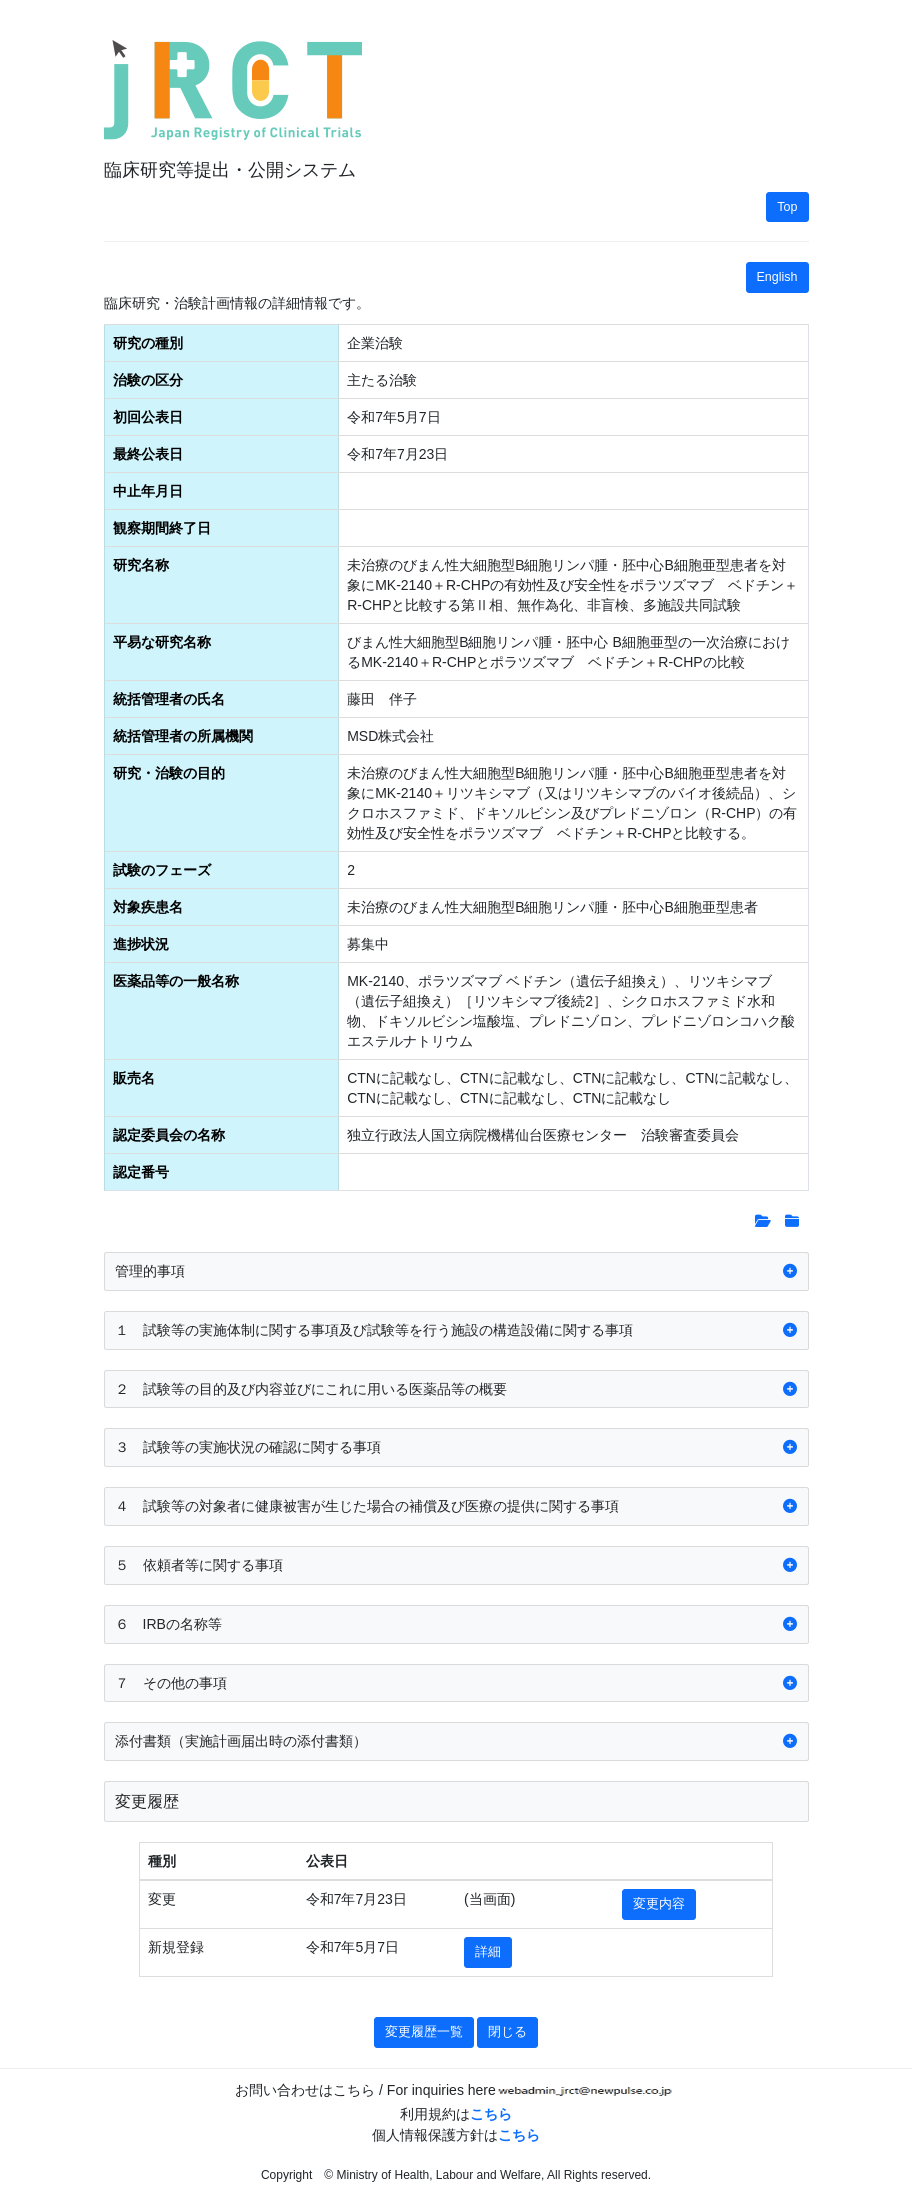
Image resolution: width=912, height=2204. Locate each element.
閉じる (507, 2032)
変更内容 (659, 1904)
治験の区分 (148, 380)
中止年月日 (148, 491)
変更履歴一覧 (424, 2032)
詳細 (488, 1952)
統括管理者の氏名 (169, 699)
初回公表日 (148, 417)
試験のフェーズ (162, 870)
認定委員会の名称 (169, 1135)
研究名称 (141, 565)
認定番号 (141, 1172)
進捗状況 (141, 944)
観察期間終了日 (162, 528)
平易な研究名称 (162, 642)
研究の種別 (148, 343)
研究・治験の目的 (169, 773)
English (777, 277)
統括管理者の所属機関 (183, 736)
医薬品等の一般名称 (176, 981)
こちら (491, 2114)
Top (787, 207)
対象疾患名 (148, 907)
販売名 (134, 1078)
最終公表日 (148, 454)
